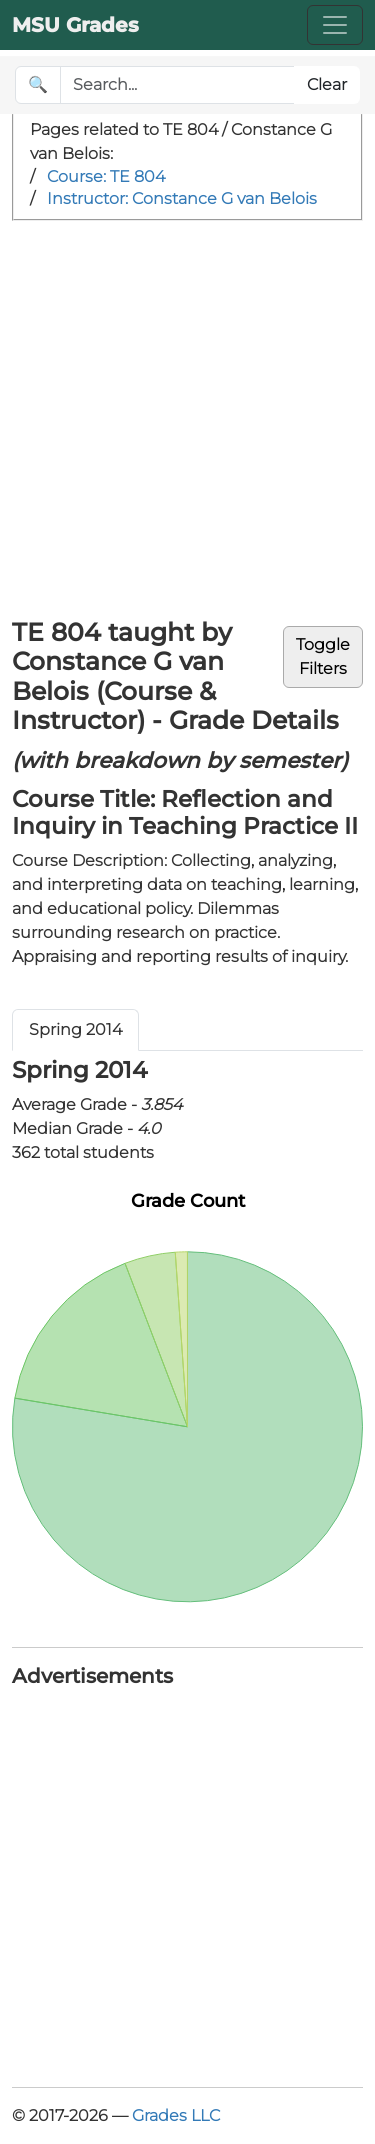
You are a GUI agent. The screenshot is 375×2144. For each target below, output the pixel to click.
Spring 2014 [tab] (75, 1029)
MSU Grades (75, 25)
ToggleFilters (323, 656)
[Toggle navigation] (335, 25)
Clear (327, 84)
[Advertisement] (187, 418)
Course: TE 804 (106, 176)
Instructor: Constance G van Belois (182, 198)
